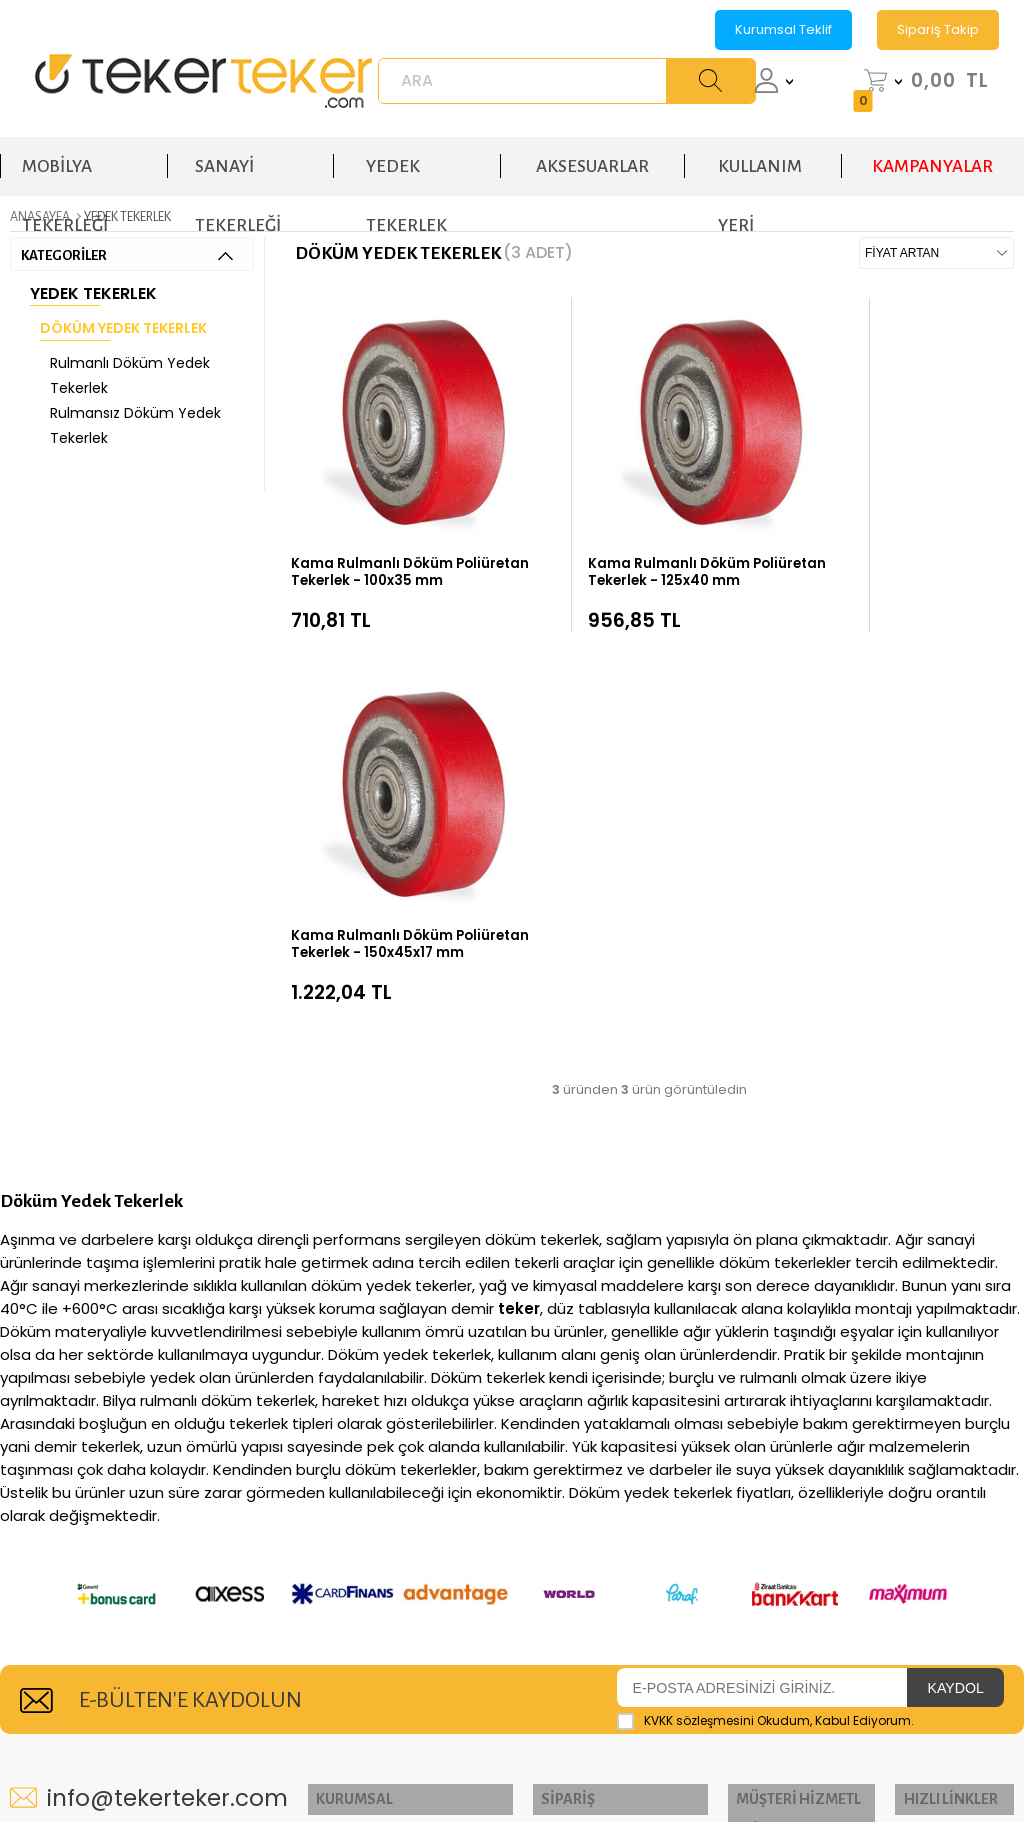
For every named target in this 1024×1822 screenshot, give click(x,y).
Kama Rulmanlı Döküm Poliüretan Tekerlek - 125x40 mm (623, 519)
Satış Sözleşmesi (775, 1476)
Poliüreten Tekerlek (928, 1524)
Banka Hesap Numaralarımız (569, 1548)
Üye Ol (536, 1445)
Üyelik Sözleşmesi (781, 1445)
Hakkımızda (354, 1383)
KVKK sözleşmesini (699, 1268)
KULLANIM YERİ (760, 158)
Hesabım (545, 1414)
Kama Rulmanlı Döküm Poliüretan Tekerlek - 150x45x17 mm (870, 519)
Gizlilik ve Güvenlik (785, 1383)
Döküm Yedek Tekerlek (123, 324)
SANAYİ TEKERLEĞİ (238, 158)
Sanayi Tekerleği (950, 1383)
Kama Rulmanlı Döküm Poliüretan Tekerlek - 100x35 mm (377, 519)
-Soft (401, 1765)
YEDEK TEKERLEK (406, 158)
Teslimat (543, 1476)
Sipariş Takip (938, 29)
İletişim (336, 1414)
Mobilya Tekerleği (924, 1636)
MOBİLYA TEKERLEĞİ (65, 158)
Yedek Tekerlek (93, 289)
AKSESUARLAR (592, 148)
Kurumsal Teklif (783, 29)
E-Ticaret (451, 1765)
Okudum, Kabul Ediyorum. (765, 1269)
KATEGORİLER (127, 251)
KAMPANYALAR (932, 148)
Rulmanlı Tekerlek (923, 1474)
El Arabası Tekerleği (926, 1424)
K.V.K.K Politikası (774, 1414)
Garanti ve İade (567, 1507)
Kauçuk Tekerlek (950, 1564)
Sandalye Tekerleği (924, 1686)
